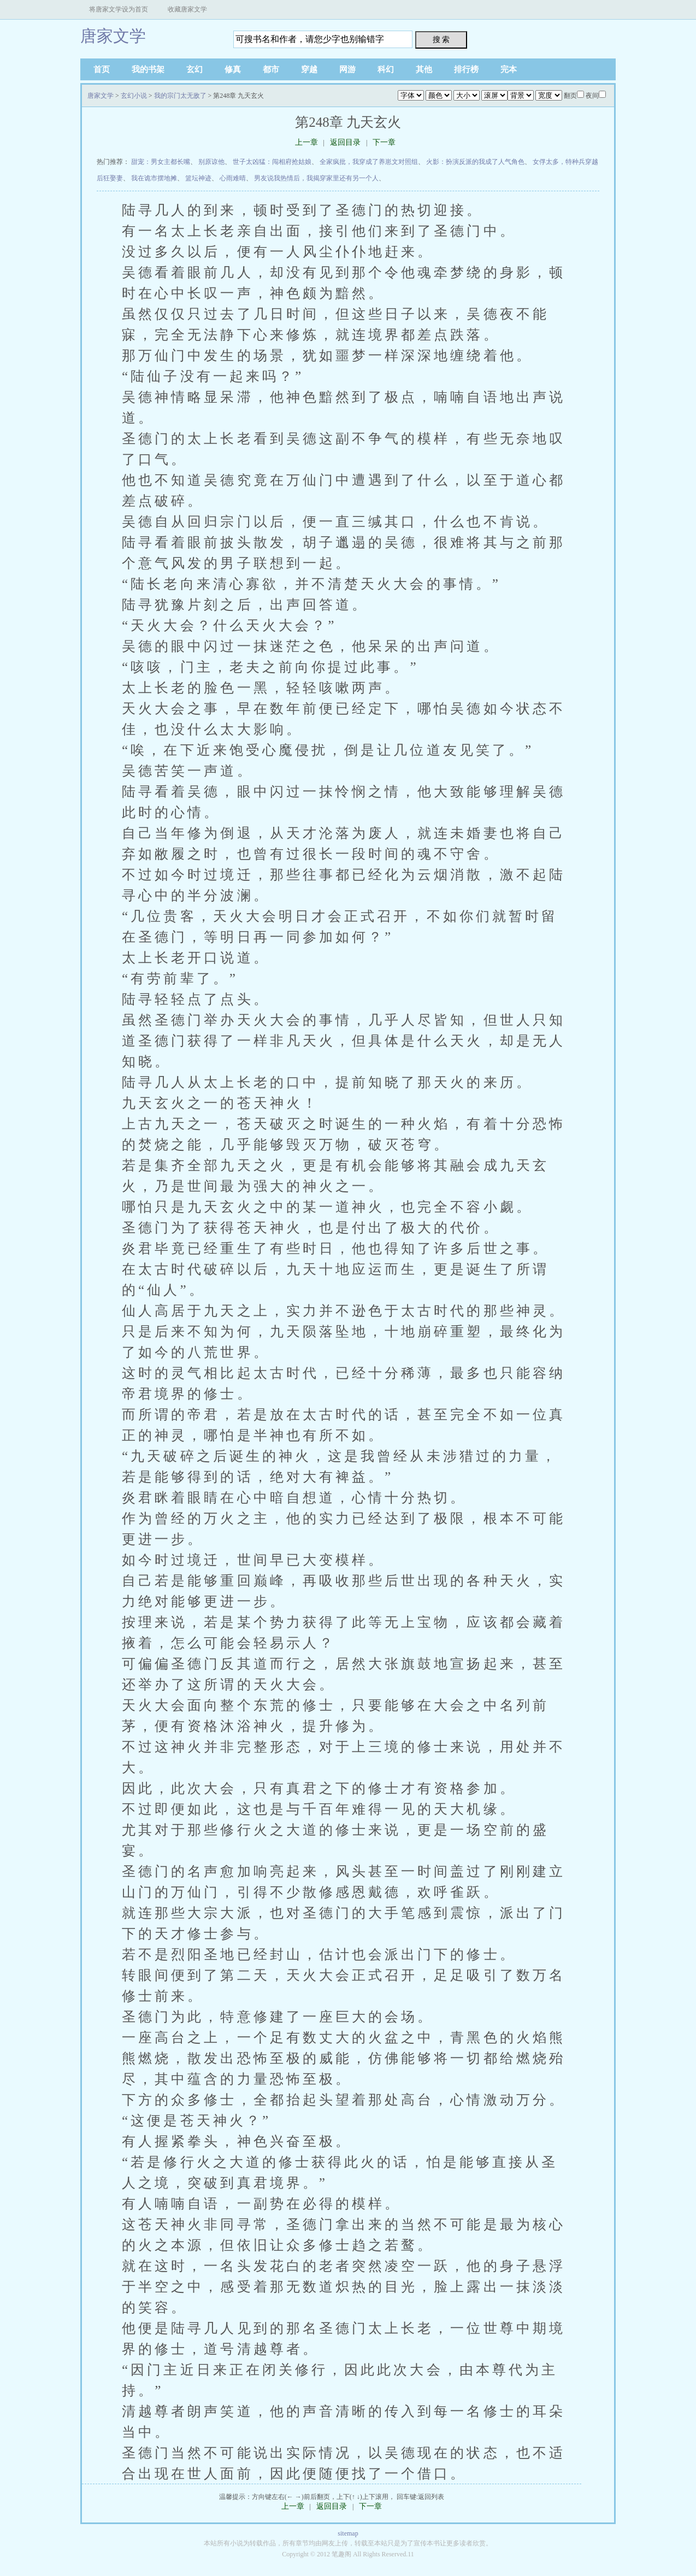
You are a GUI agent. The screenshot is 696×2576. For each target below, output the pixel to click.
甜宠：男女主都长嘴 (160, 162)
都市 (271, 69)
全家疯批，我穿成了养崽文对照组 (369, 162)
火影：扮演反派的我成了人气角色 (475, 162)
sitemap (348, 2533)
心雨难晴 (233, 178)
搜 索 (441, 39)
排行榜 (466, 69)
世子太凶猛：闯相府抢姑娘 (272, 162)
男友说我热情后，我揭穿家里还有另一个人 (316, 178)
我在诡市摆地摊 (154, 178)
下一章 (384, 142)
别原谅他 (211, 162)
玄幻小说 (134, 95)
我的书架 (148, 69)
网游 (347, 69)
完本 (508, 69)
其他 (424, 69)
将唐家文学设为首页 (118, 9)
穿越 (309, 69)
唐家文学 (113, 36)
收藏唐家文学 (187, 9)
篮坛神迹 (198, 178)
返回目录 (345, 142)
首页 (101, 69)
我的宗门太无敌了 (180, 95)
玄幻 (194, 69)
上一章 (306, 142)
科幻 (386, 69)
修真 (233, 69)
